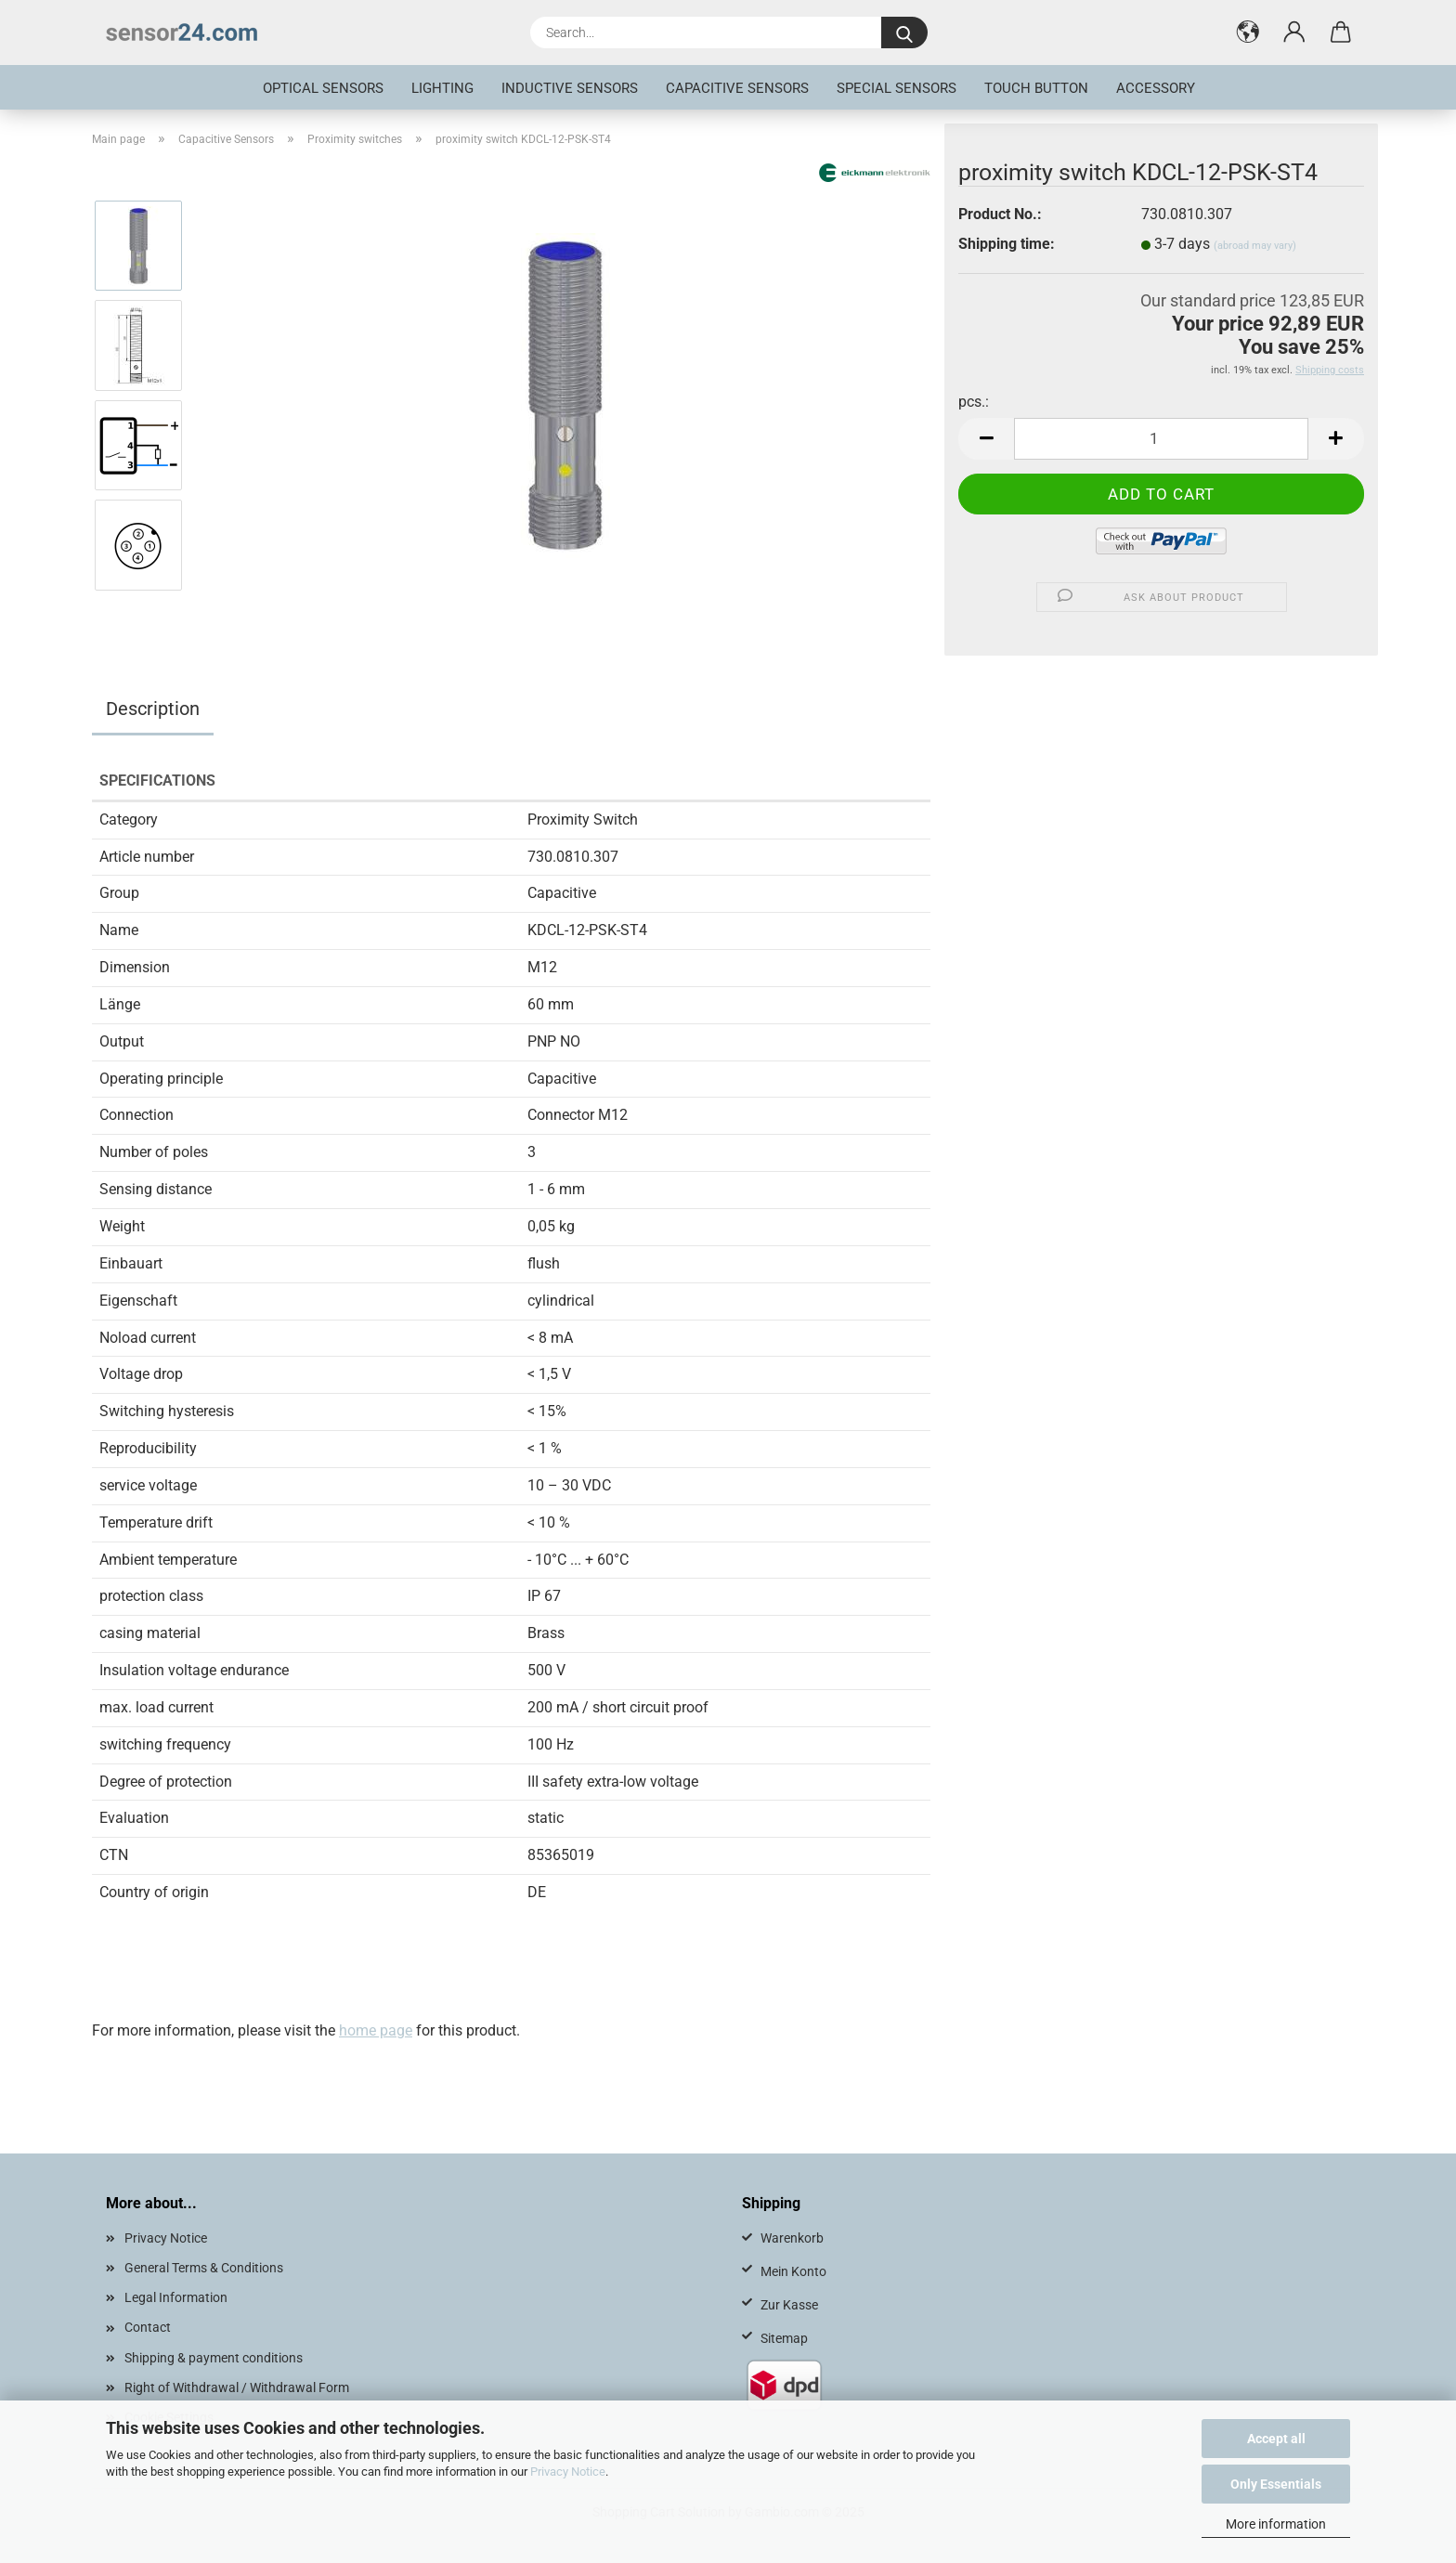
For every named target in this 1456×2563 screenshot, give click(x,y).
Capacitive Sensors (737, 88)
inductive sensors (569, 88)
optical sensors (323, 88)
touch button (1036, 88)
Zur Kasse (789, 2304)
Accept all (1276, 2438)
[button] (1248, 32)
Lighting (442, 88)
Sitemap (784, 2338)
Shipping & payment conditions (213, 2357)
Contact (147, 2327)
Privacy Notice (567, 2471)
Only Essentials (1275, 2484)
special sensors (896, 88)
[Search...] (904, 32)
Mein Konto (793, 2271)
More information (1276, 2524)
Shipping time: (1006, 244)
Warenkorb (792, 2238)
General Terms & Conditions (203, 2267)
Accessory (1155, 88)
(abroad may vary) (1255, 246)
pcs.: (973, 401)
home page (375, 2030)
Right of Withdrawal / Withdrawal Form (236, 2387)
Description (153, 708)
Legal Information (176, 2297)
